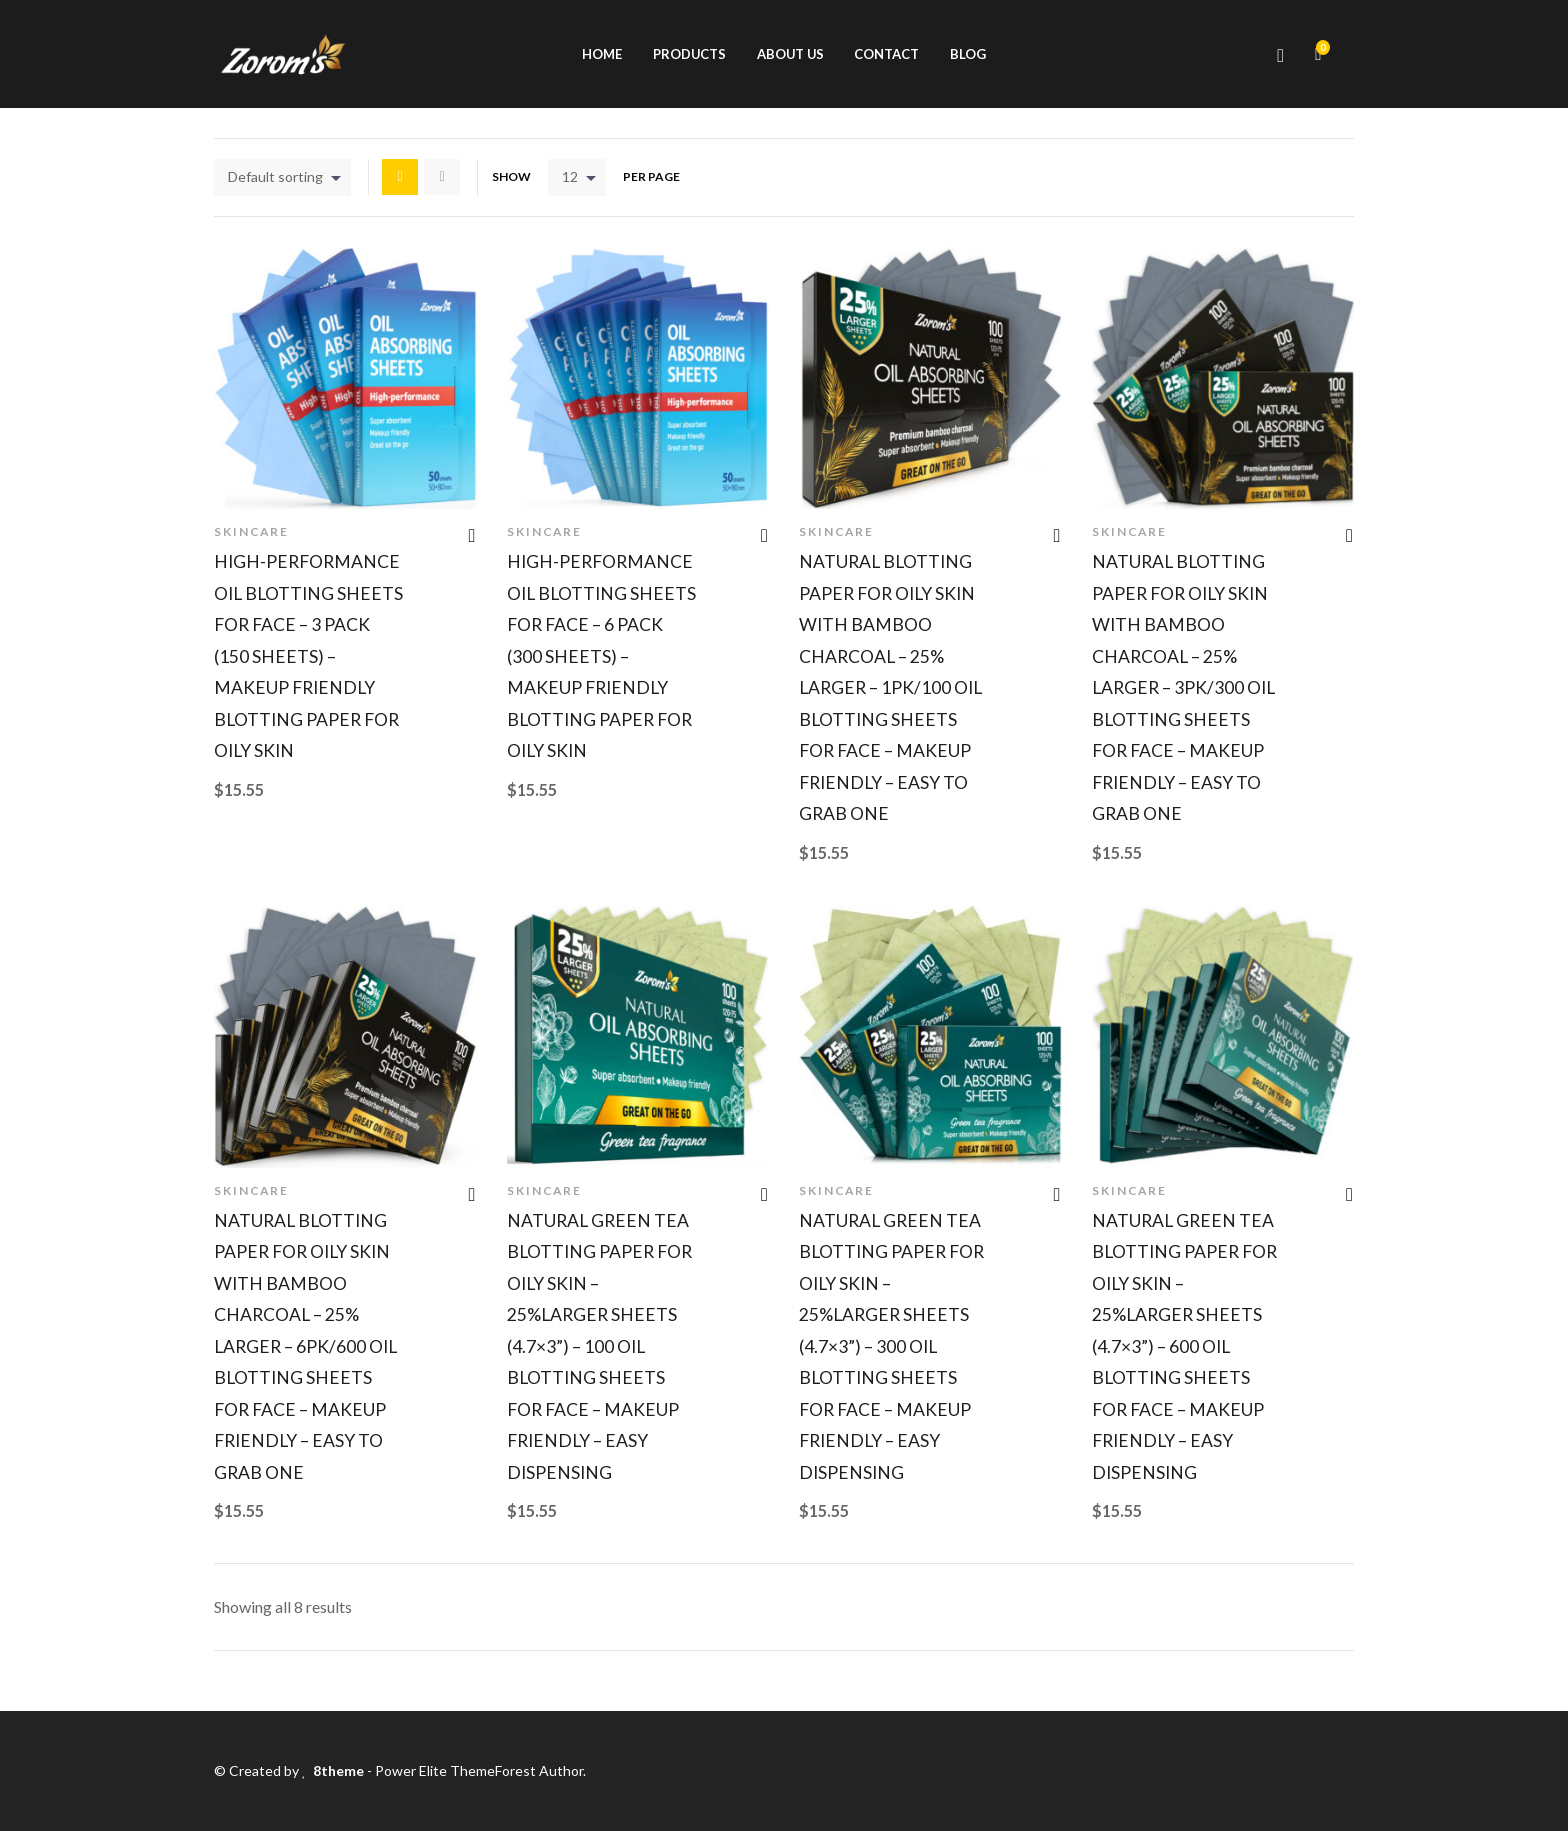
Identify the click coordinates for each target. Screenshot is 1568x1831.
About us (790, 54)
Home (602, 54)
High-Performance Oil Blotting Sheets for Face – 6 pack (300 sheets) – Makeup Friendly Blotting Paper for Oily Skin (601, 656)
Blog (968, 54)
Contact (886, 54)
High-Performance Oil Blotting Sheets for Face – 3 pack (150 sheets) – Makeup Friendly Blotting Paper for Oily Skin (308, 656)
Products (689, 54)
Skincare (251, 531)
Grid (400, 177)
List (442, 177)
